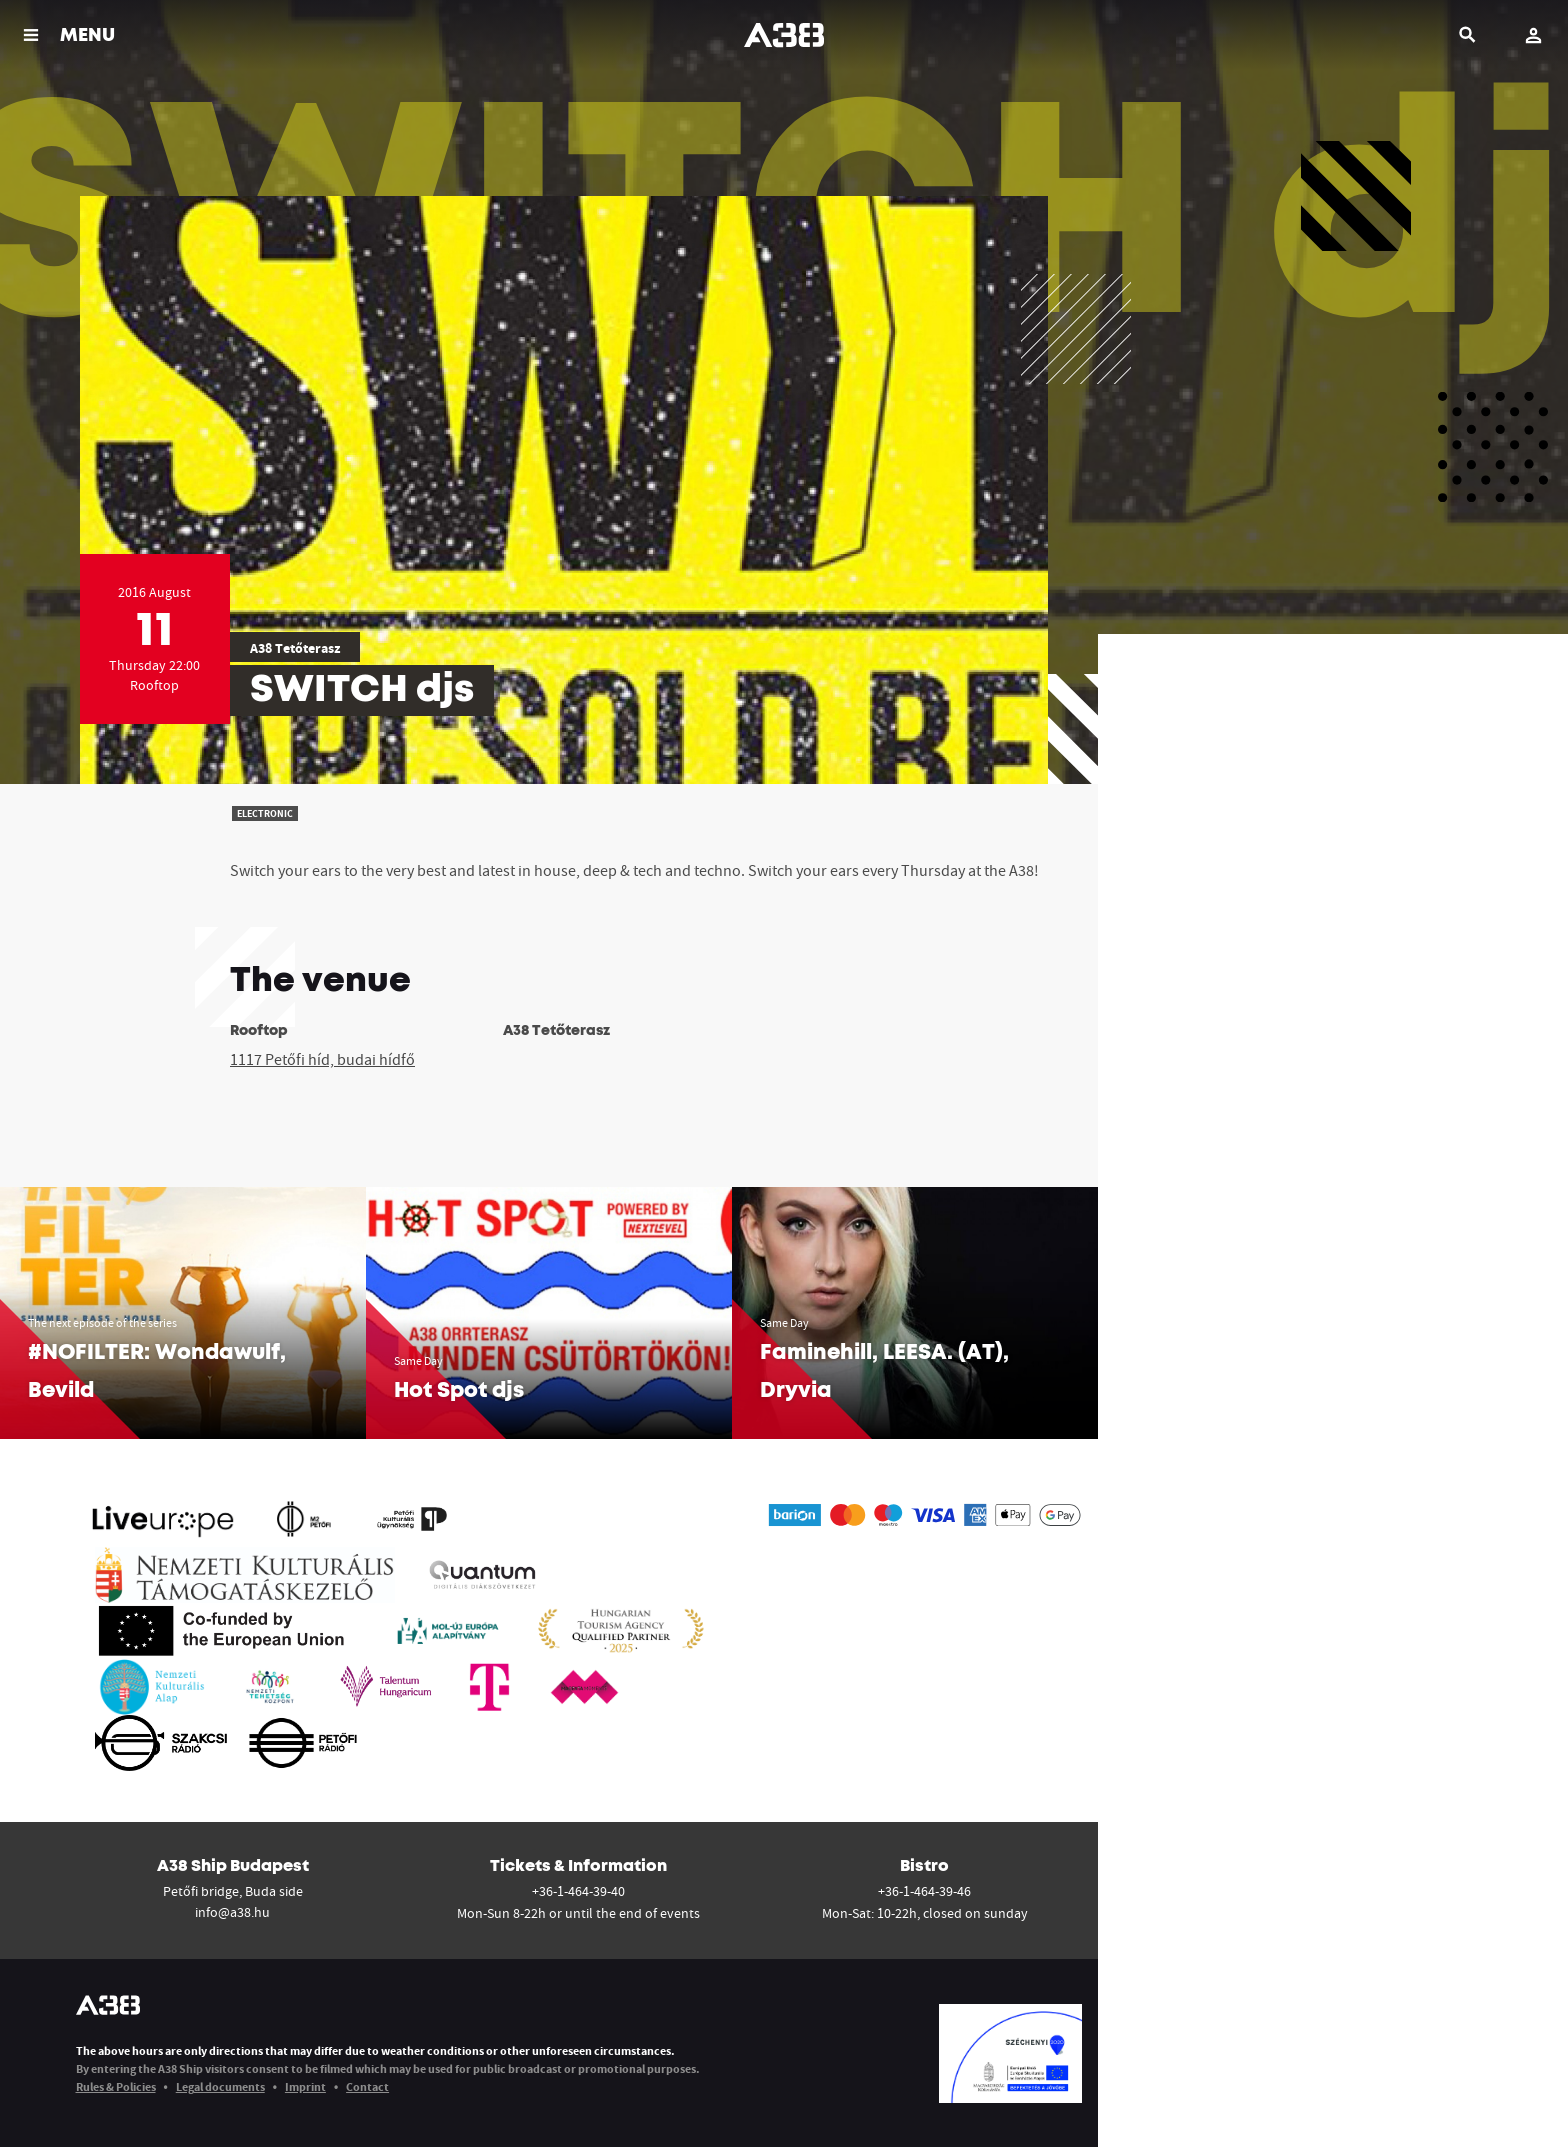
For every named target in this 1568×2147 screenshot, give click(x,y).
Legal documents (220, 2086)
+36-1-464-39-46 (924, 1891)
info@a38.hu (232, 1912)
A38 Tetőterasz (295, 648)
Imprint (305, 2086)
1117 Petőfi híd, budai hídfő (322, 1059)
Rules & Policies (116, 2086)
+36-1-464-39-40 (578, 1891)
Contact (367, 2086)
